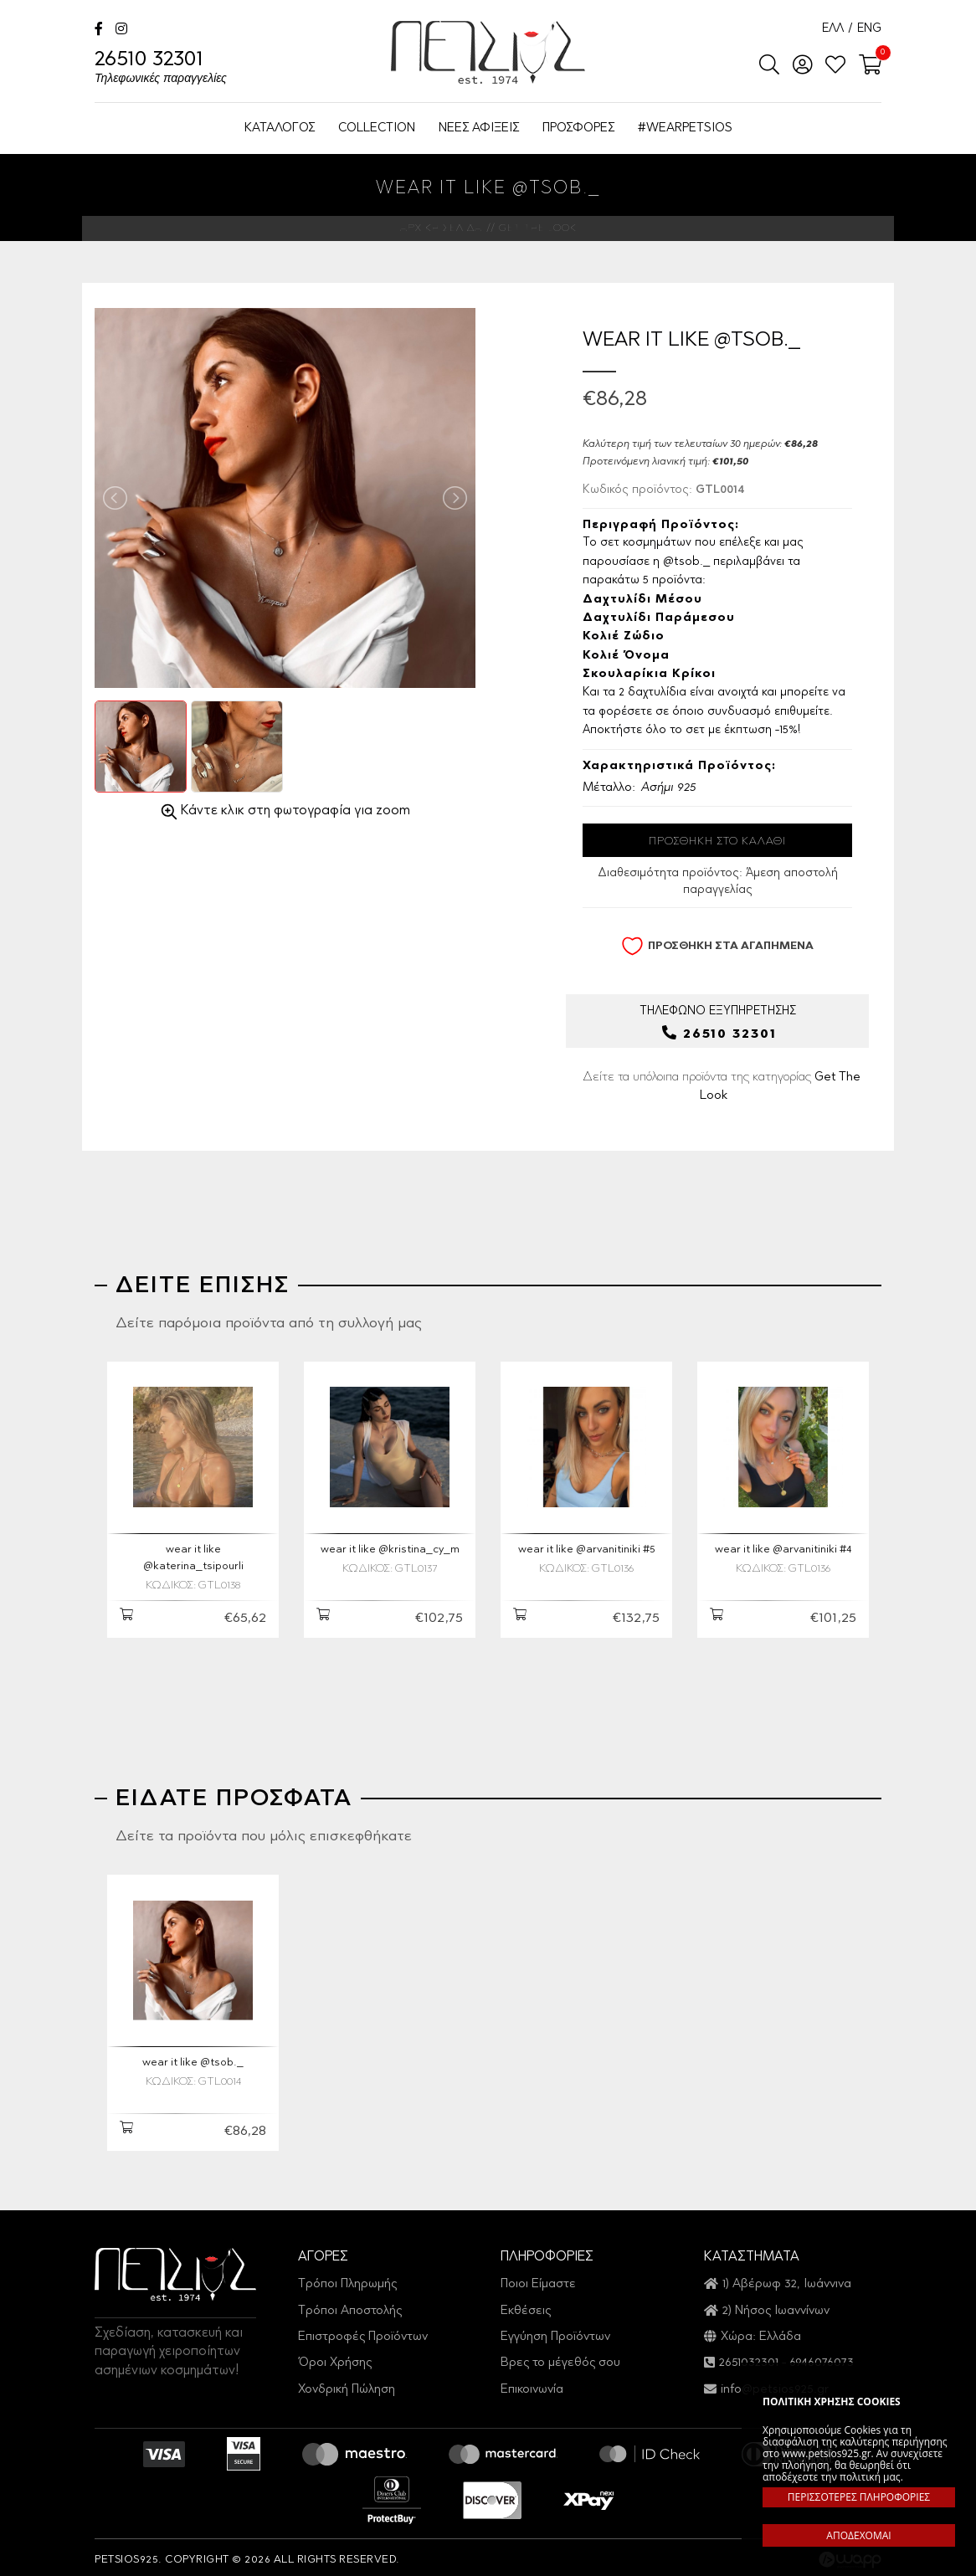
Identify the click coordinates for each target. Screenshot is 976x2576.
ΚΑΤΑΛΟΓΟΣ (279, 128)
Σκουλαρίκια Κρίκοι (649, 674)
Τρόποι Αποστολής (350, 2305)
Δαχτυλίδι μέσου (642, 600)
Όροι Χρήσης (335, 2358)
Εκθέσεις (526, 2305)
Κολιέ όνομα (626, 656)
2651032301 (748, 2358)
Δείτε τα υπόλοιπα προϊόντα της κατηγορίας (721, 1087)
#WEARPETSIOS (685, 128)
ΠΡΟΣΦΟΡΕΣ (578, 128)
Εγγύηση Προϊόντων (555, 2331)
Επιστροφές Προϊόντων (363, 2331)
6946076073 (821, 2358)
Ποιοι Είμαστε (538, 2279)
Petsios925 (488, 52)
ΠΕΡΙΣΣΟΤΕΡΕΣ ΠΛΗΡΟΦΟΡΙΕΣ (859, 2497)
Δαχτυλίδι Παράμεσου (659, 618)
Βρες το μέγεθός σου (560, 2358)
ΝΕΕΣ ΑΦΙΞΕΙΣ (479, 128)
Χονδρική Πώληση (346, 2384)
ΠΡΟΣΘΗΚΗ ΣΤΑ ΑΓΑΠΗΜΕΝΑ (717, 946)
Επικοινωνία (532, 2384)
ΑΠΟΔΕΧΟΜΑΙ (858, 2535)
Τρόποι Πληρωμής (347, 2279)
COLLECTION (376, 128)
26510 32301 (161, 68)
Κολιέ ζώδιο (624, 637)
